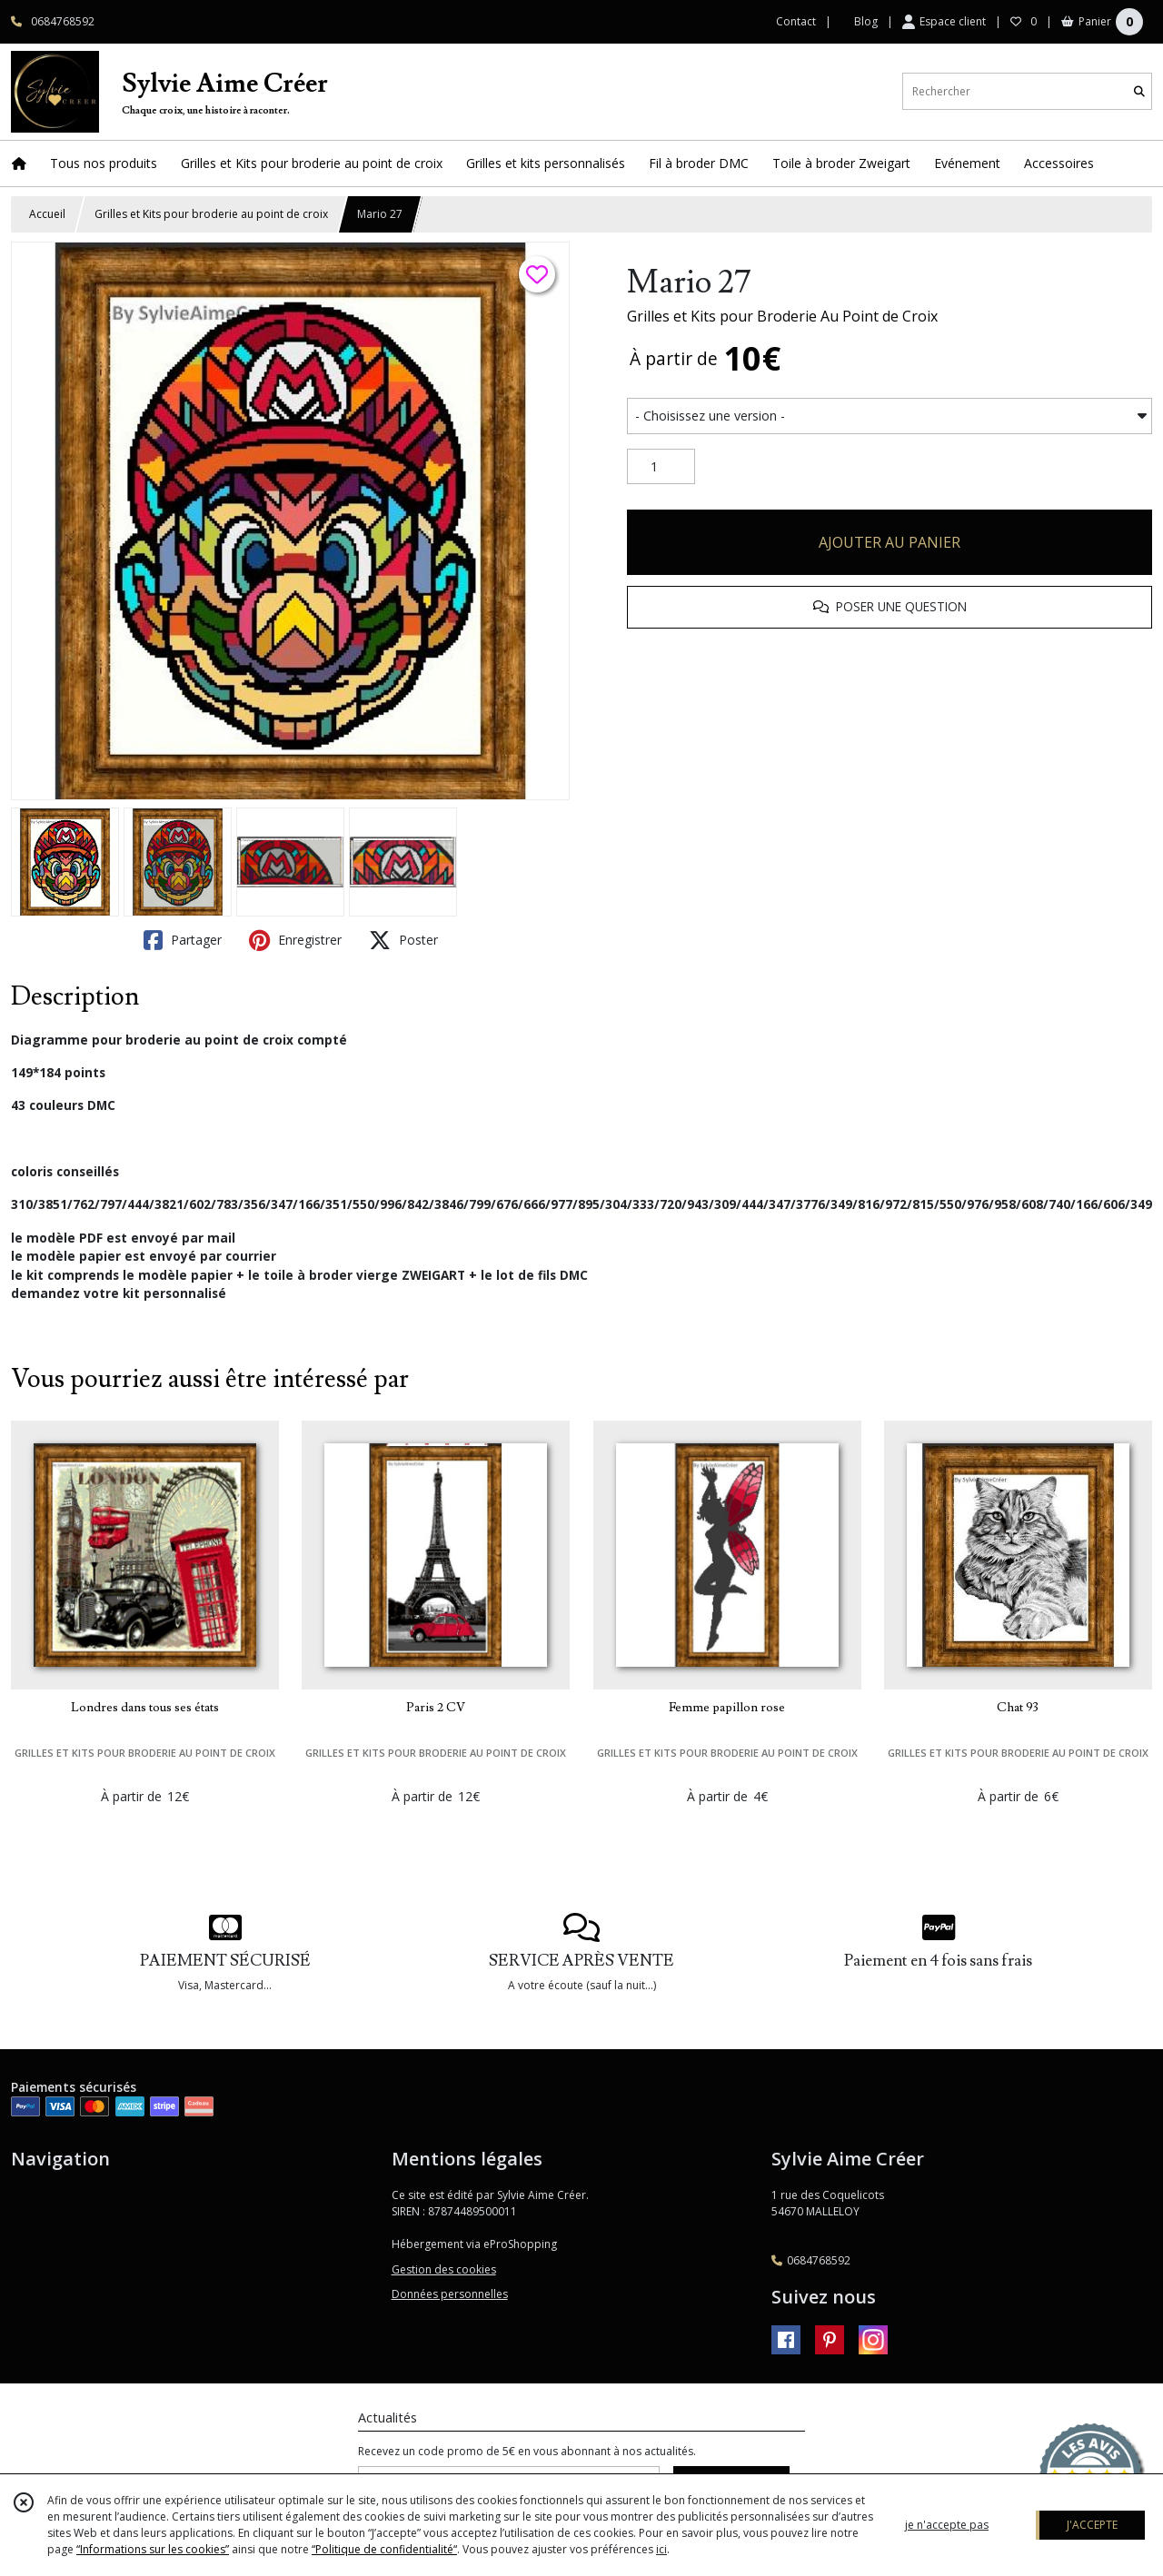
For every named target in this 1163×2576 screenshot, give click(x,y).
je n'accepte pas (947, 2524)
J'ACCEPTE (1092, 2524)
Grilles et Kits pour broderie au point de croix (211, 214)
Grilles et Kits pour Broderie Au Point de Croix (782, 316)
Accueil (47, 214)
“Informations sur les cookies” (152, 2549)
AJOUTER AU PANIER (889, 542)
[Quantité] (661, 467)
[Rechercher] (1139, 91)
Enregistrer (295, 940)
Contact (796, 21)
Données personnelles (450, 2294)
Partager (183, 940)
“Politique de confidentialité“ (384, 2549)
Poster (403, 940)
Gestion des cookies (444, 2269)
